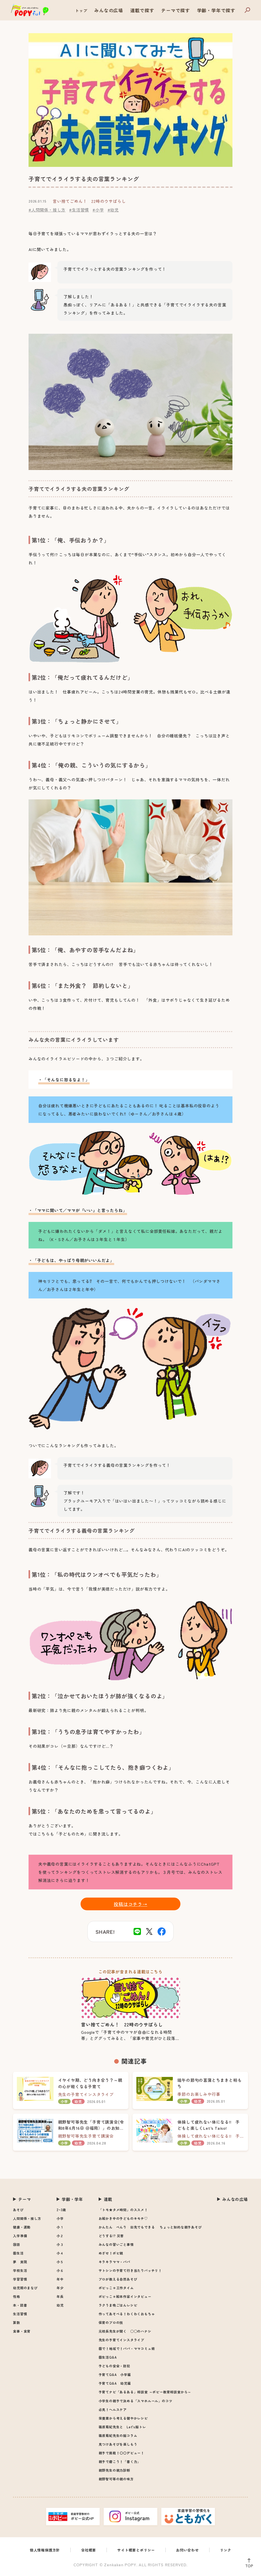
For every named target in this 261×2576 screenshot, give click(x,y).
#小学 (98, 210)
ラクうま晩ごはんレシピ (118, 2305)
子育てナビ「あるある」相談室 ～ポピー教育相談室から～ (145, 2391)
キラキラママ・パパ (114, 2261)
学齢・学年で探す (219, 10)
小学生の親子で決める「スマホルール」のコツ (136, 2400)
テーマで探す (184, 10)
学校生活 (20, 2270)
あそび (18, 2209)
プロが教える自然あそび (118, 2279)
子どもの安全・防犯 (114, 2365)
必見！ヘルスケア (113, 2409)
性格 (16, 2296)
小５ (60, 2261)
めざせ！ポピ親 (111, 2253)
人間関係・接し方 (27, 2218)
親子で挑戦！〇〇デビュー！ (121, 2452)
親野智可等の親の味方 (116, 2478)
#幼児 (113, 210)
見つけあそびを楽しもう (118, 2444)
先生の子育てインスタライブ (121, 2339)
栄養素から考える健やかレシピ (123, 2418)
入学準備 (20, 2235)
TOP (247, 2564)
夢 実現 (20, 2261)
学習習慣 (20, 2279)
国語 (16, 2244)
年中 (60, 2279)
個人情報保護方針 (39, 2550)
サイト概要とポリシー (136, 2550)
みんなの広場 (125, 10)
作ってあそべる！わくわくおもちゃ (127, 2313)
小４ (60, 2253)
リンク (232, 2550)
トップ (100, 10)
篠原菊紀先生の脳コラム (118, 2435)
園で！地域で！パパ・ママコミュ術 (127, 2348)
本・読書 (20, 2305)
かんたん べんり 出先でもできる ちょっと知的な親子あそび (150, 2227)
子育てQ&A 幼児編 (115, 2383)
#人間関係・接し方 (47, 210)
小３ (60, 2244)
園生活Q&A (108, 2357)
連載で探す (155, 10)
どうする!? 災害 (111, 2235)
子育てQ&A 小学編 (115, 2374)
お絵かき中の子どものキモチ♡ (123, 2218)
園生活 (18, 2253)
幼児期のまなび (25, 2287)
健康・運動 (22, 2227)
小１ (60, 2227)
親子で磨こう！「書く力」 (120, 2461)
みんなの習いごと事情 (116, 2244)
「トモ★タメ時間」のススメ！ (123, 2209)
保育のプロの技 (111, 2322)
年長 (60, 2296)
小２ (60, 2235)
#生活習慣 (79, 210)
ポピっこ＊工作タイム (116, 2287)
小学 (60, 2218)
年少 (60, 2287)
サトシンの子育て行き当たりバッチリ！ (130, 2270)
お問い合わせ (192, 2550)
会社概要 (85, 2550)
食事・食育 (22, 2331)
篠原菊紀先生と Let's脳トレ (122, 2426)
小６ (60, 2270)
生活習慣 (20, 2313)
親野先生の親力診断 (114, 2470)
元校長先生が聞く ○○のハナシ (125, 2331)
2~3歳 (61, 2209)
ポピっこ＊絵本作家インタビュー (125, 2296)
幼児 (60, 2305)
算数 (16, 2322)
